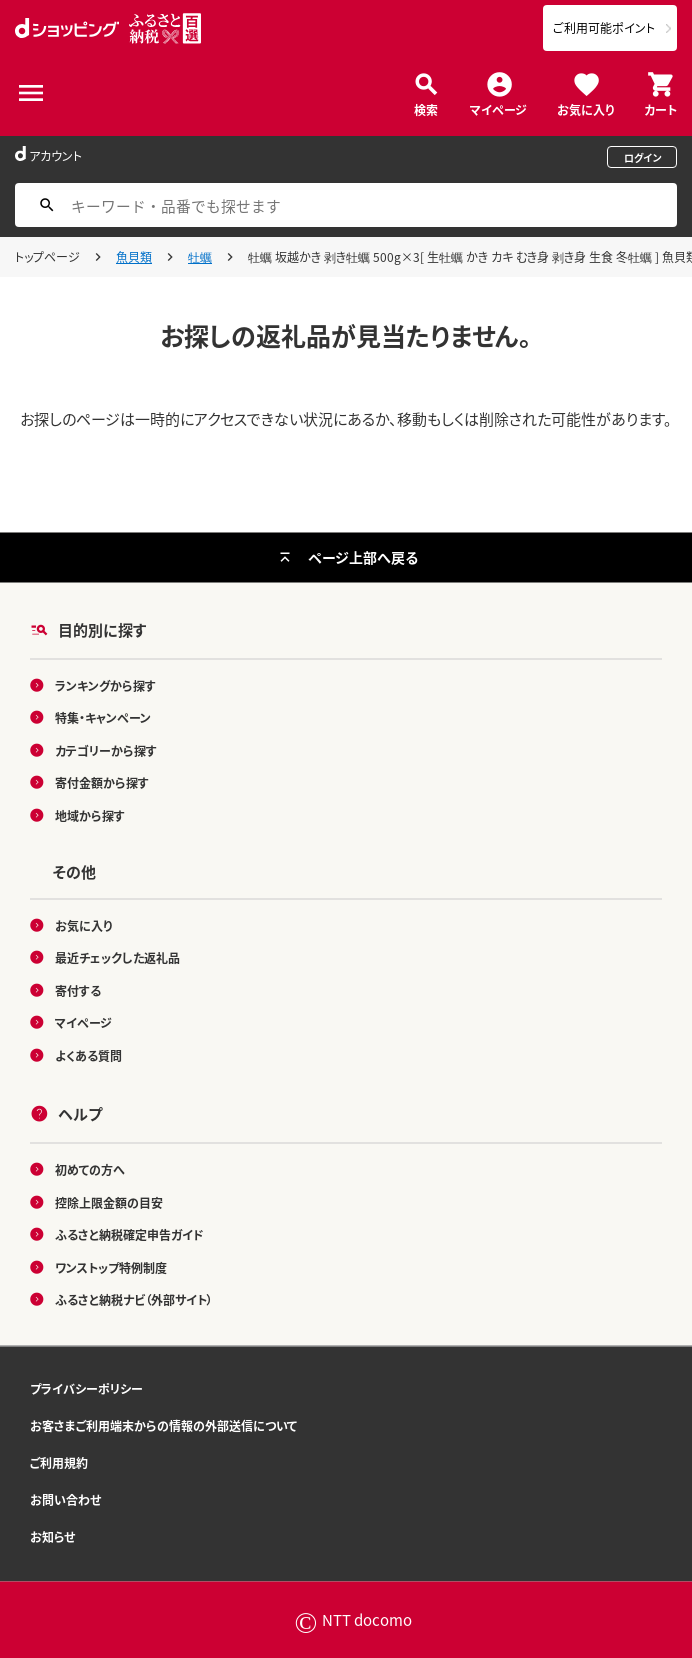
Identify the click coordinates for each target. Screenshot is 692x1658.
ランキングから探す (105, 684)
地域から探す (90, 814)
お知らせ (52, 1535)
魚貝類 (134, 256)
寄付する (78, 989)
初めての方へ (90, 1169)
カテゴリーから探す (106, 749)
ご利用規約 (59, 1461)
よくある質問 (88, 1054)
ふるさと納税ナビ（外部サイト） (134, 1299)
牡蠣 (200, 256)
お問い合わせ (65, 1498)
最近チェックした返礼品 (117, 957)
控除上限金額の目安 (109, 1201)
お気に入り (585, 108)
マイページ (498, 108)
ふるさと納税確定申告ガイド (129, 1234)
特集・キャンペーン (103, 717)
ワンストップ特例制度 (111, 1266)
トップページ (47, 256)
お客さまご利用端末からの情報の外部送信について (163, 1424)
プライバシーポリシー (86, 1387)
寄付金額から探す (102, 782)
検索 (426, 108)
